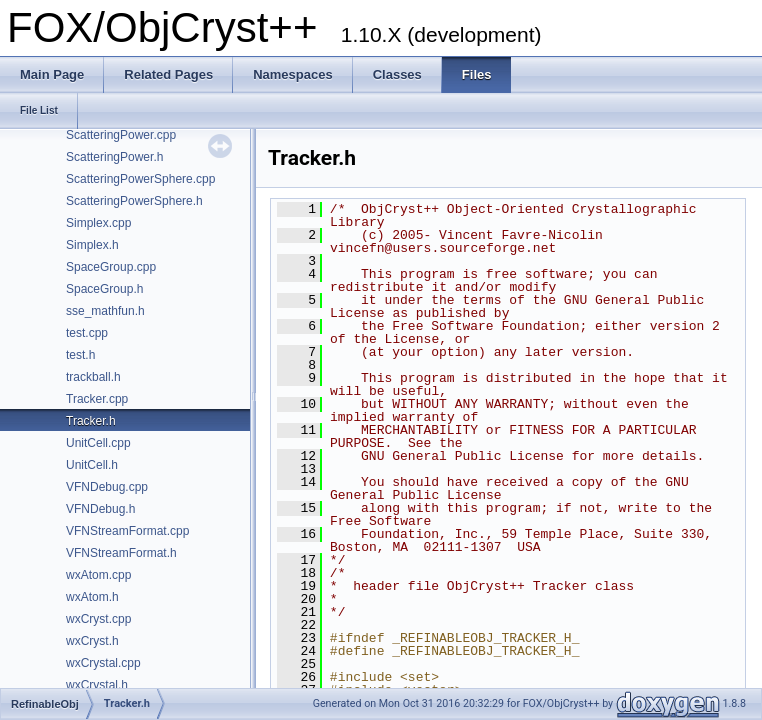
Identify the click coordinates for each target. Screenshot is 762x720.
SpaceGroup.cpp (111, 267)
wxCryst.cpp (98, 619)
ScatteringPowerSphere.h (134, 201)
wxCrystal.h (97, 685)
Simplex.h (92, 245)
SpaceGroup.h (104, 289)
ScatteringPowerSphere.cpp (140, 179)
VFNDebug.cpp (107, 487)
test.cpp (87, 333)
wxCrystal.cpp (103, 663)
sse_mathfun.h (105, 311)
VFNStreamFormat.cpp (127, 531)
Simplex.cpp (98, 223)
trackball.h (93, 377)
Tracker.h (91, 421)
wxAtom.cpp (98, 575)
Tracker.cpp (97, 399)
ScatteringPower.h (114, 157)
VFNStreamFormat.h (121, 553)
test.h (80, 355)
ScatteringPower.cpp (121, 135)
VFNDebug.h (100, 509)
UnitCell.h (92, 465)
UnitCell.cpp (98, 443)
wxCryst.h (92, 641)
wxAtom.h (92, 597)
